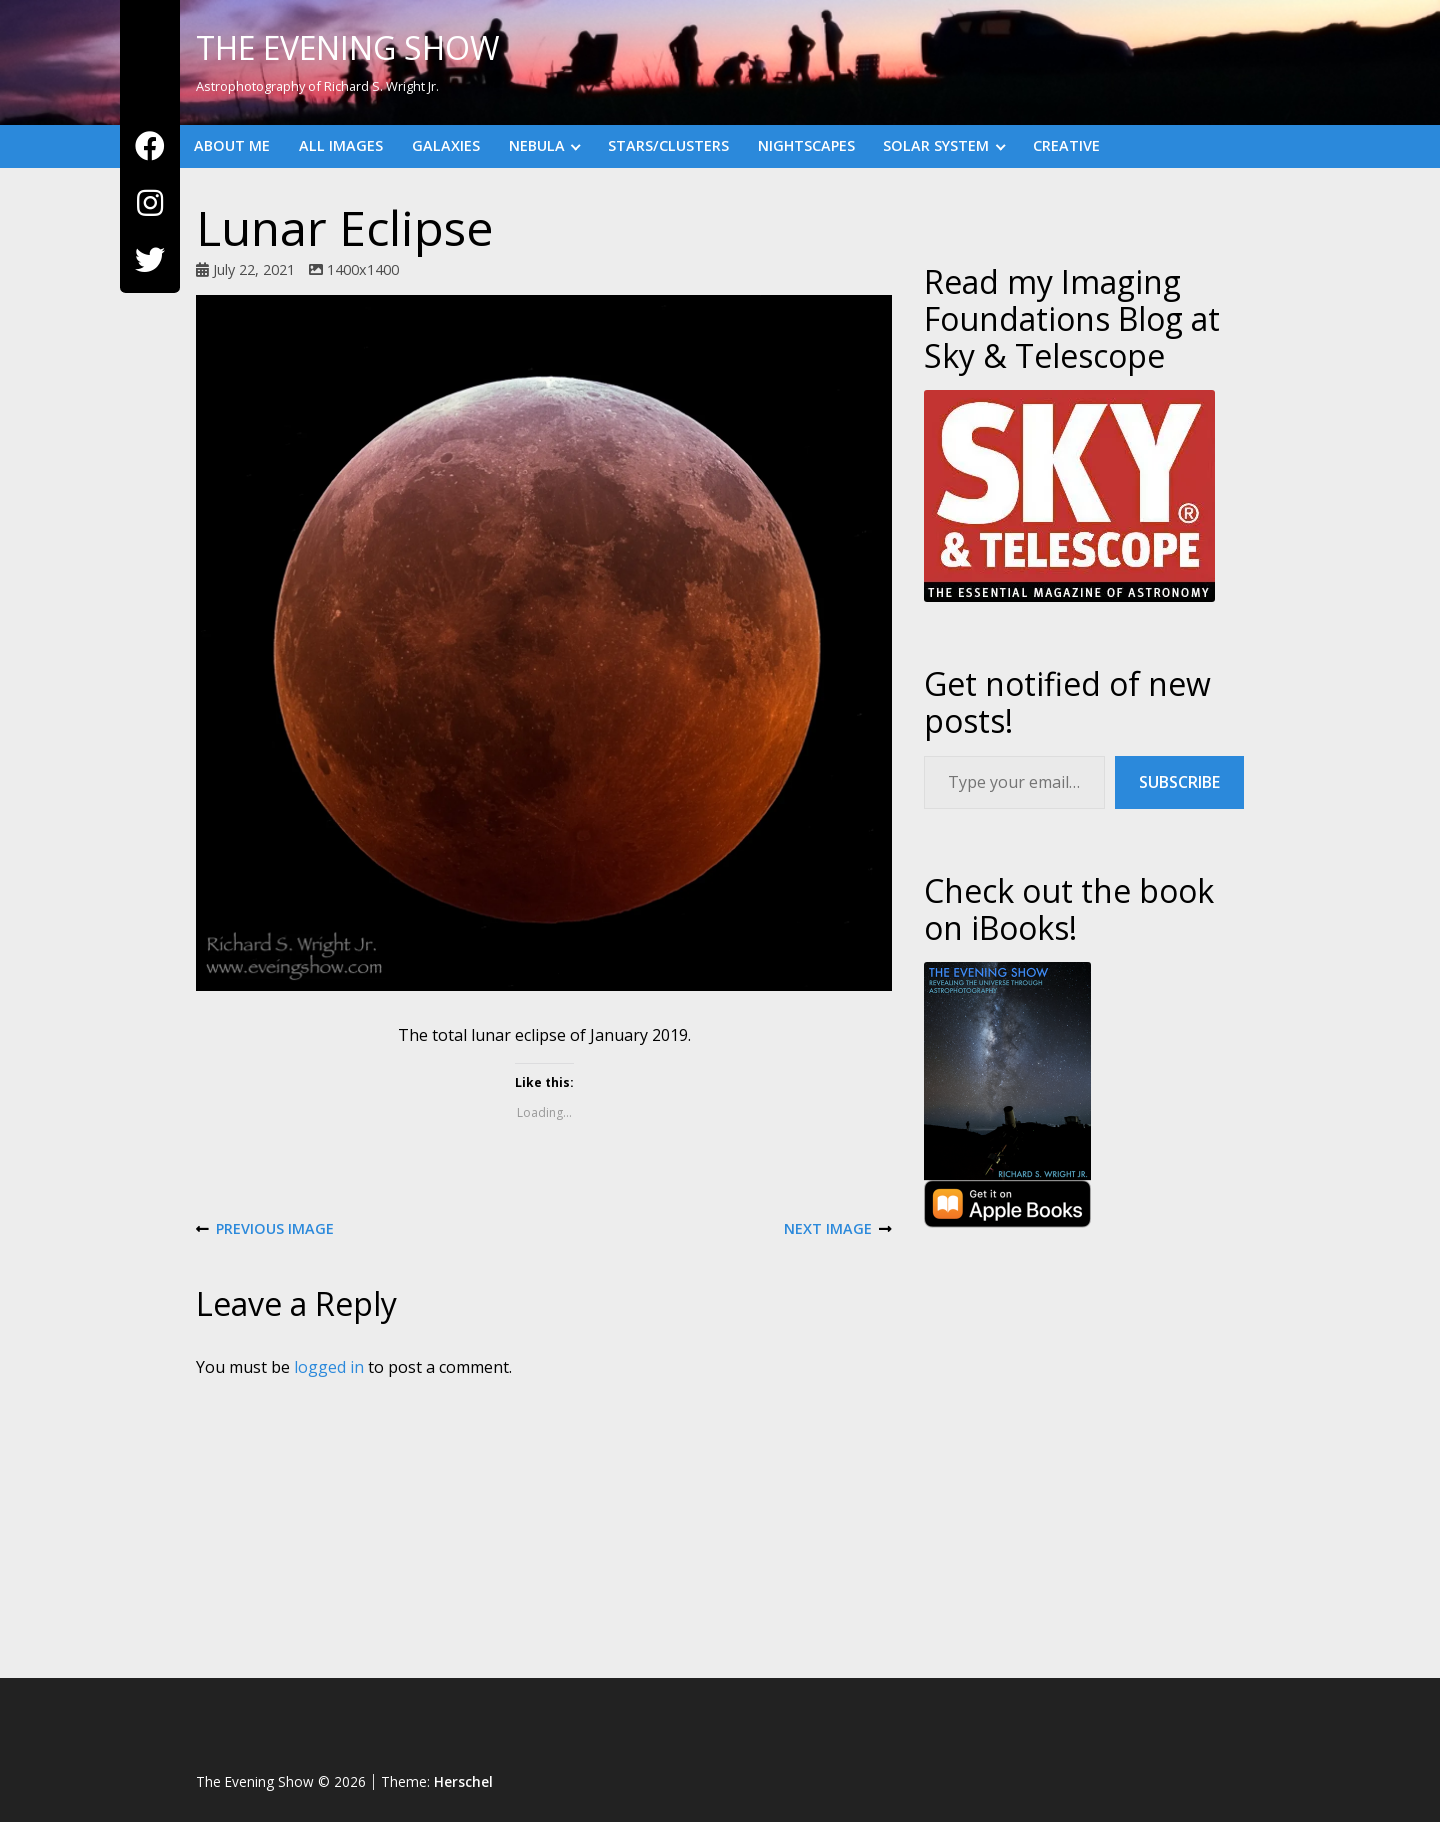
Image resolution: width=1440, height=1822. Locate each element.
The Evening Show (348, 47)
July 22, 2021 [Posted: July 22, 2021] (254, 269)
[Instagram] (150, 203)
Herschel (463, 1781)
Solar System (936, 145)
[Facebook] (150, 146)
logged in (329, 1367)
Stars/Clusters (668, 145)
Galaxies (446, 145)
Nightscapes (806, 145)
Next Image (838, 1229)
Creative (1066, 145)
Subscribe (1179, 782)
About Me (232, 145)
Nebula (537, 145)
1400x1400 (363, 269)
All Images (341, 145)
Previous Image (265, 1229)
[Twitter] (150, 260)
